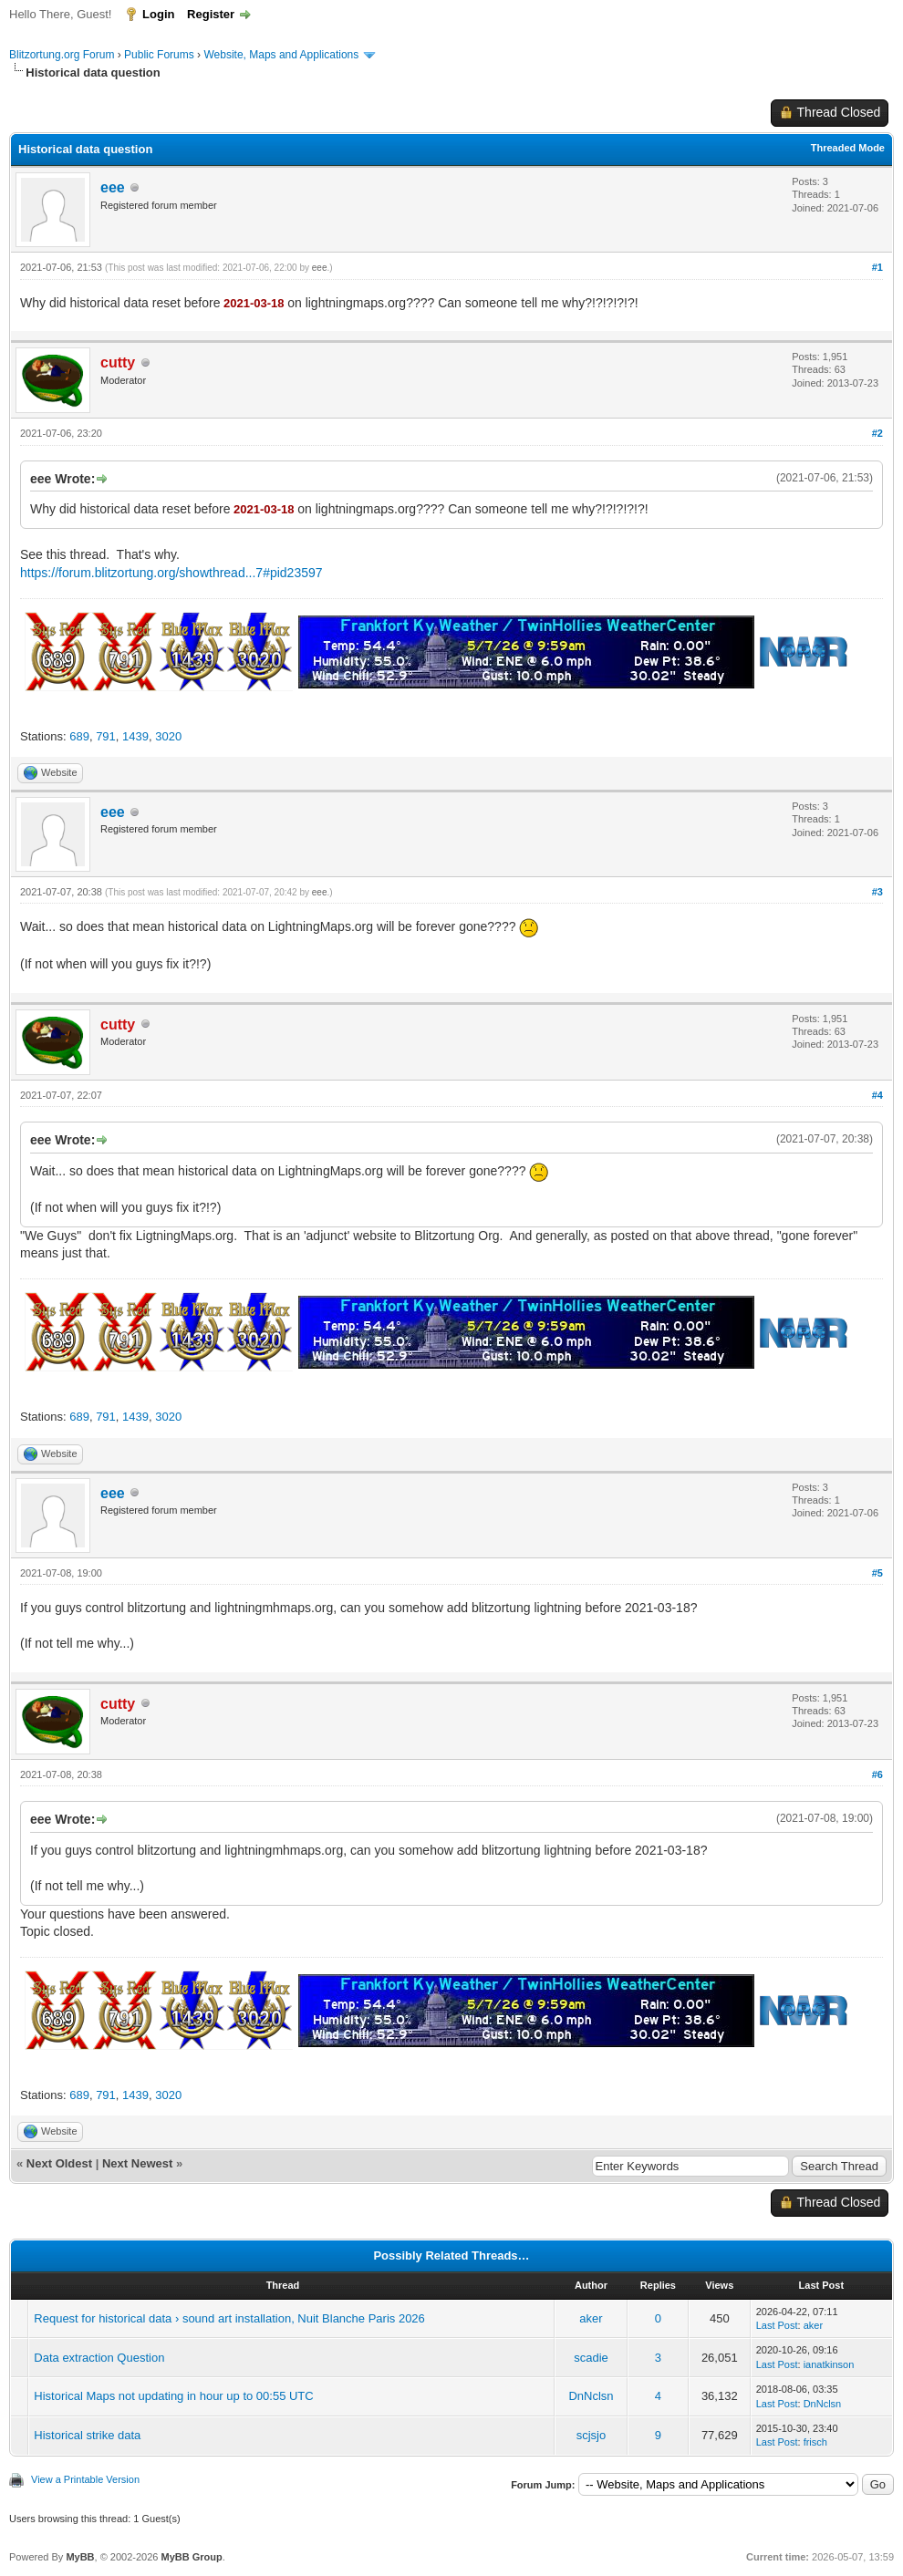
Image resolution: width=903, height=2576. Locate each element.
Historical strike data (87, 2435)
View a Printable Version (85, 2479)
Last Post (777, 2325)
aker (590, 2318)
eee (112, 187)
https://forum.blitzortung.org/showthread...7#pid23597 (171, 572)
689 (79, 736)
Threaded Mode (848, 147)
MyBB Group (191, 2556)
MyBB (80, 2556)
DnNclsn (590, 2396)
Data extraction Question (99, 2357)
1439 (135, 736)
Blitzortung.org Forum (61, 54)
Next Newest (137, 2163)
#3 (877, 891)
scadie (591, 2357)
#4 (877, 1095)
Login (158, 14)
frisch (815, 2441)
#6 (877, 1774)
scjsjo (591, 2435)
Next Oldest (59, 2163)
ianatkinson (829, 2364)
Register (210, 14)
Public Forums (159, 54)
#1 (877, 267)
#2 (877, 433)
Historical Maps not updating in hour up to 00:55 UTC (173, 2396)
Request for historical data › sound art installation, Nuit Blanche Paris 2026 (229, 2318)
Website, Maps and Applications (280, 54)
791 (106, 736)
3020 (168, 736)
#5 (877, 1572)
